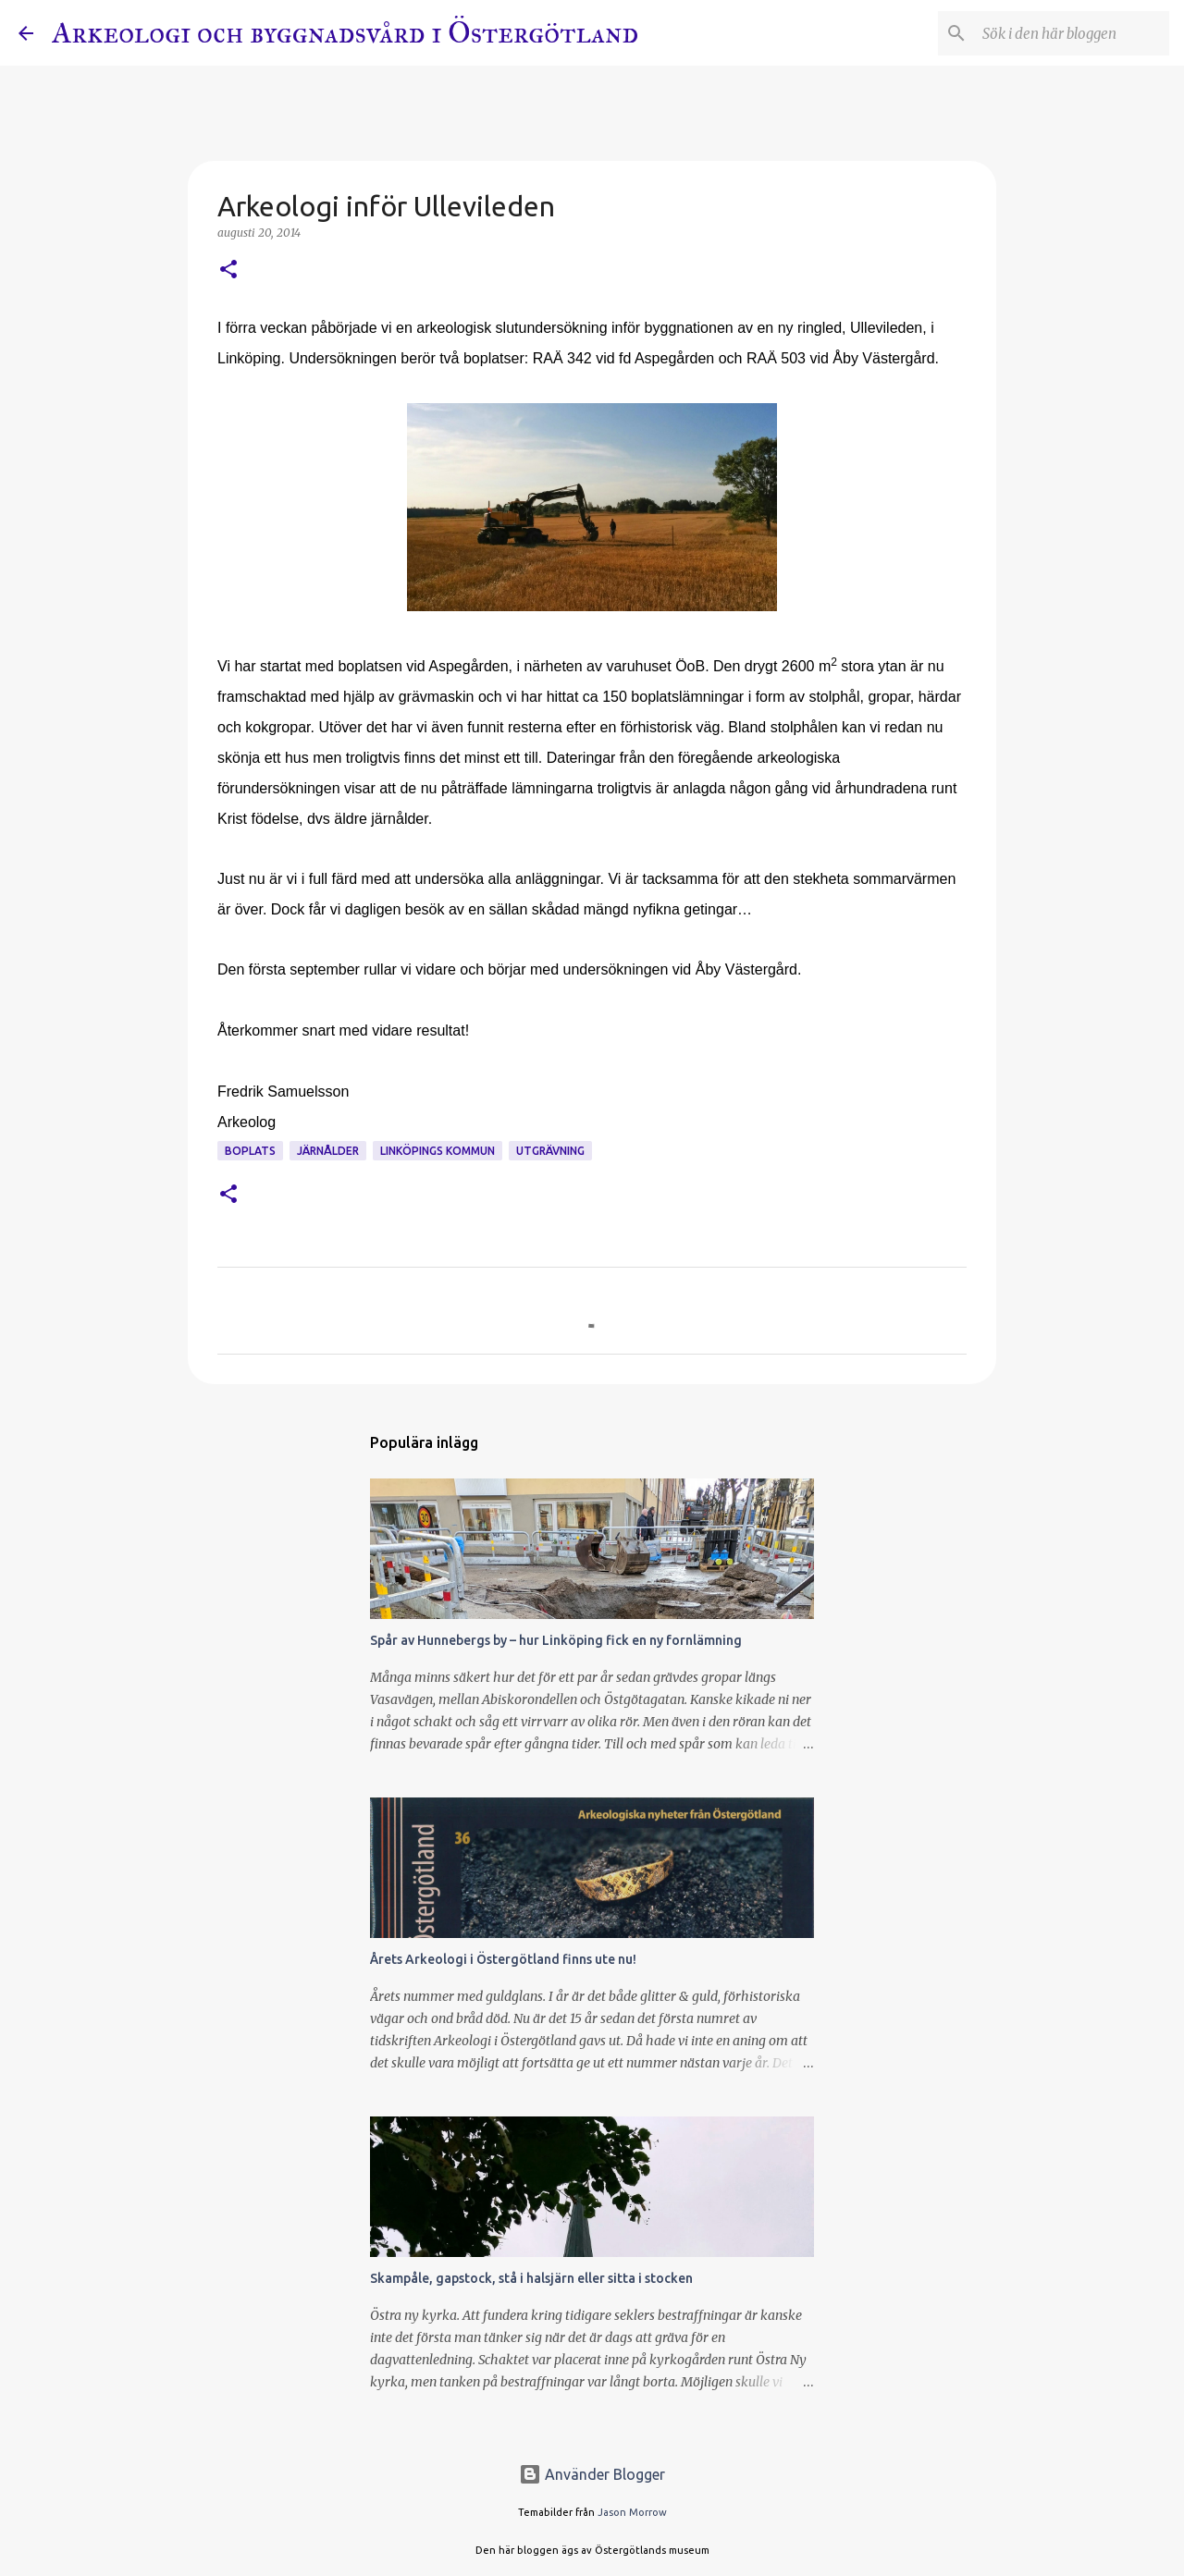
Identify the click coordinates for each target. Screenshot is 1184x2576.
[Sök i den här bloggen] (1072, 33)
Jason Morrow (632, 2512)
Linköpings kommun (437, 1151)
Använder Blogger (592, 2474)
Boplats (250, 1151)
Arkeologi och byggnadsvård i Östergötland (345, 33)
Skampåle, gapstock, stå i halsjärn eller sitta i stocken (531, 2278)
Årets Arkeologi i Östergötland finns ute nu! (503, 1959)
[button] (228, 270)
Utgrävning (550, 1151)
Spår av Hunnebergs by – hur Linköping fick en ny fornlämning (556, 1640)
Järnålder (328, 1151)
